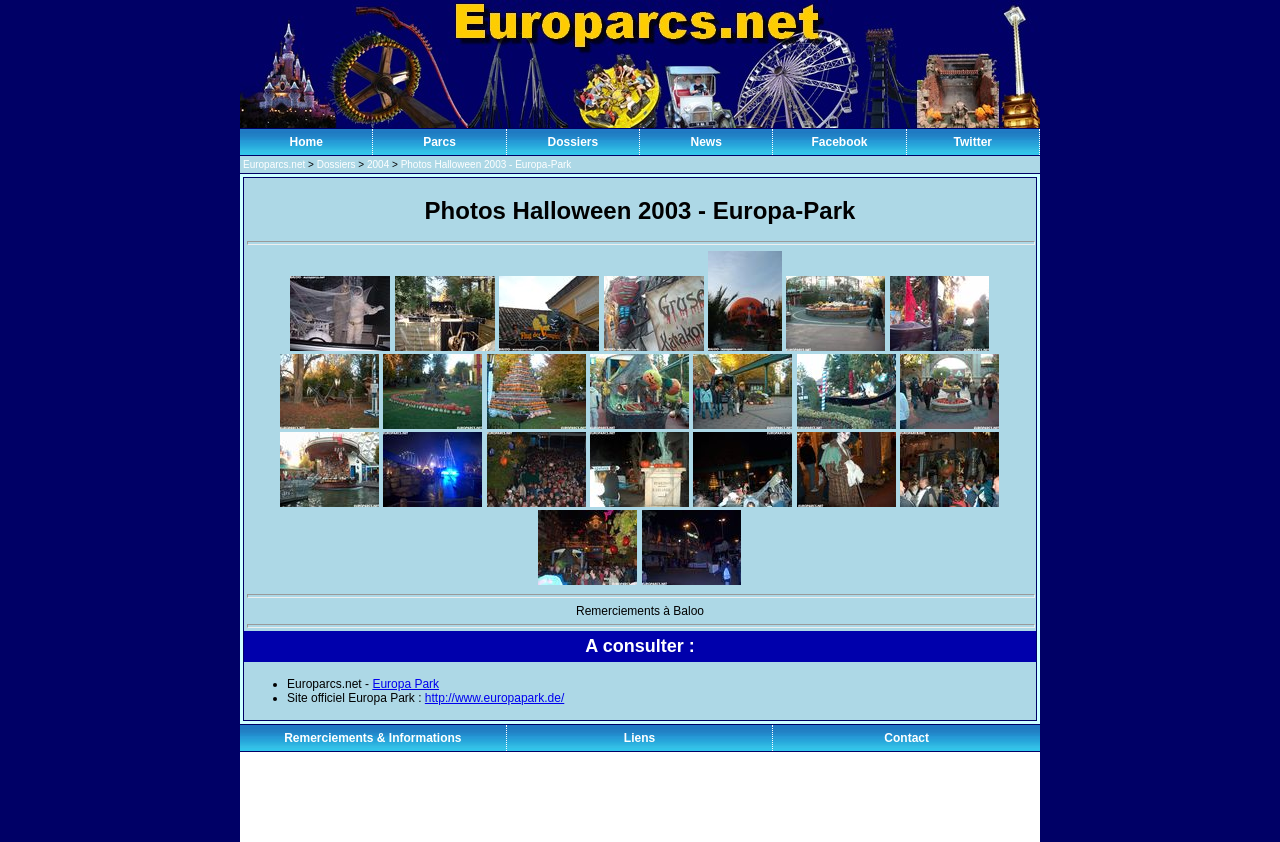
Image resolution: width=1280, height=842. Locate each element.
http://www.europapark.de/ (494, 698)
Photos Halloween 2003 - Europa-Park (486, 164)
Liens (639, 738)
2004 (378, 164)
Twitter (973, 142)
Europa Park (405, 684)
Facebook (839, 142)
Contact (906, 738)
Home (305, 142)
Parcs (439, 142)
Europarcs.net (274, 164)
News (705, 142)
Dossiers (572, 142)
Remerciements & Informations (372, 738)
